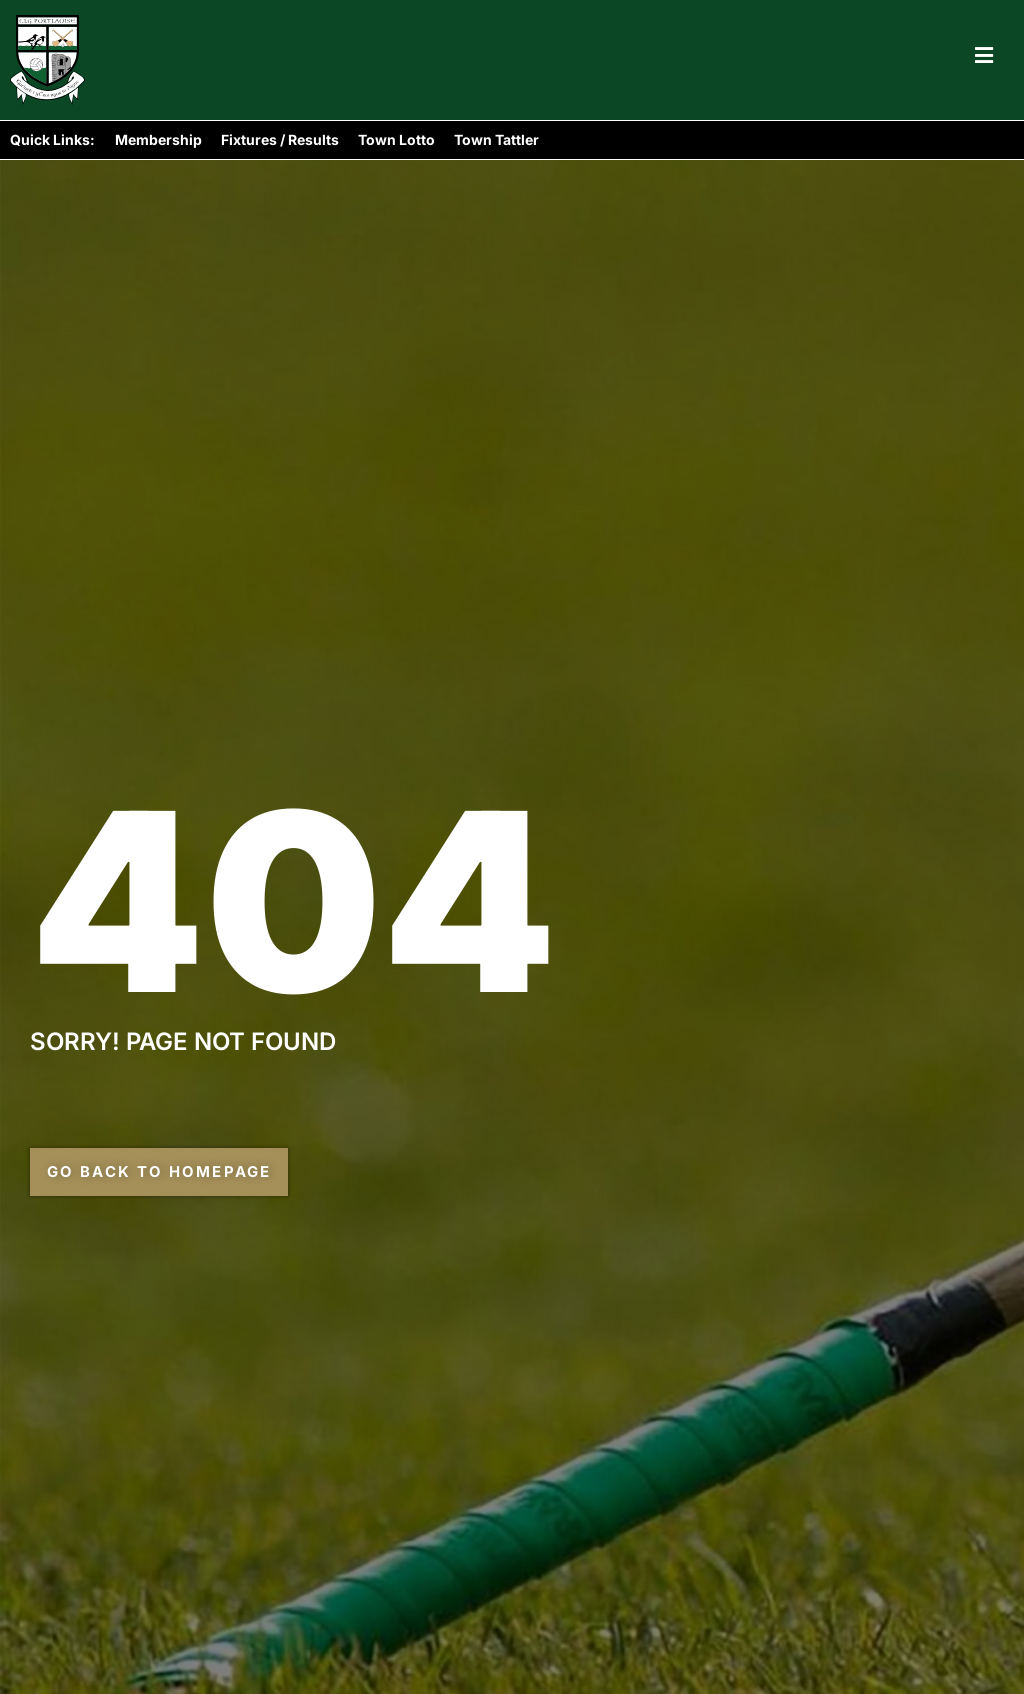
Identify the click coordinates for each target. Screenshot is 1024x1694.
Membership (158, 139)
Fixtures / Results (280, 139)
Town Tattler (496, 139)
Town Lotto (396, 139)
